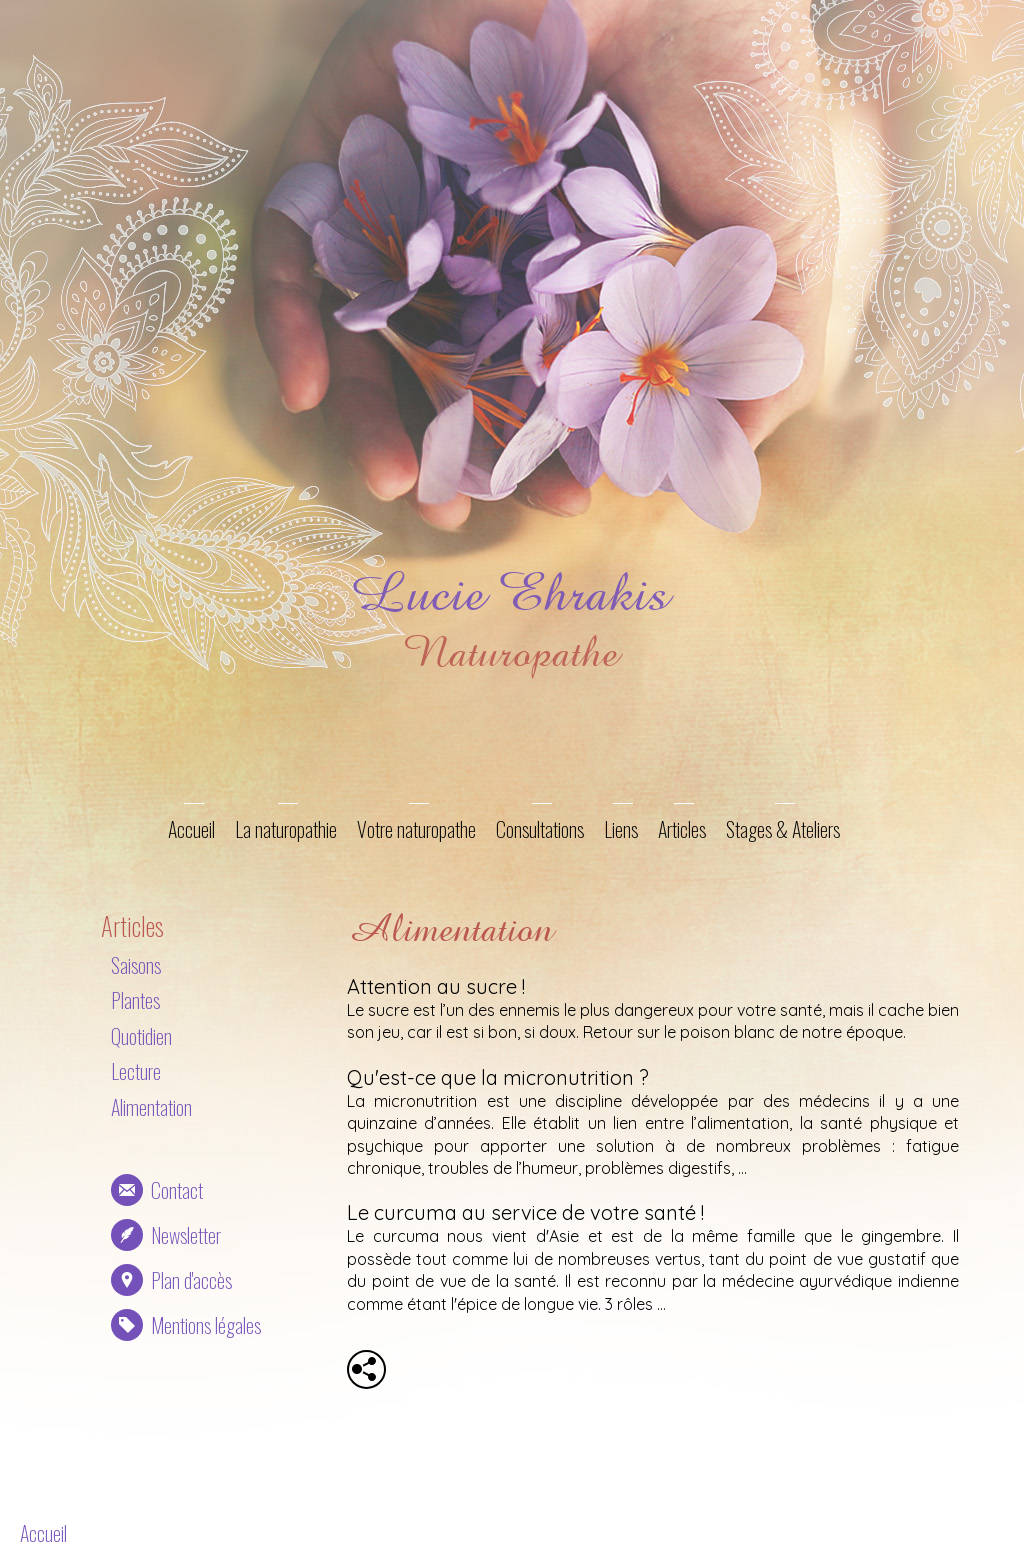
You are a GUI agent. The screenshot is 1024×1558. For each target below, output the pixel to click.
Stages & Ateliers (783, 829)
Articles (682, 829)
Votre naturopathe (416, 829)
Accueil (191, 829)
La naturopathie (286, 829)
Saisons (136, 965)
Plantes (135, 1000)
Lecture (136, 1071)
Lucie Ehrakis (508, 593)
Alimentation (151, 1107)
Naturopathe (508, 652)
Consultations (540, 829)
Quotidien (141, 1036)
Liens (621, 829)
